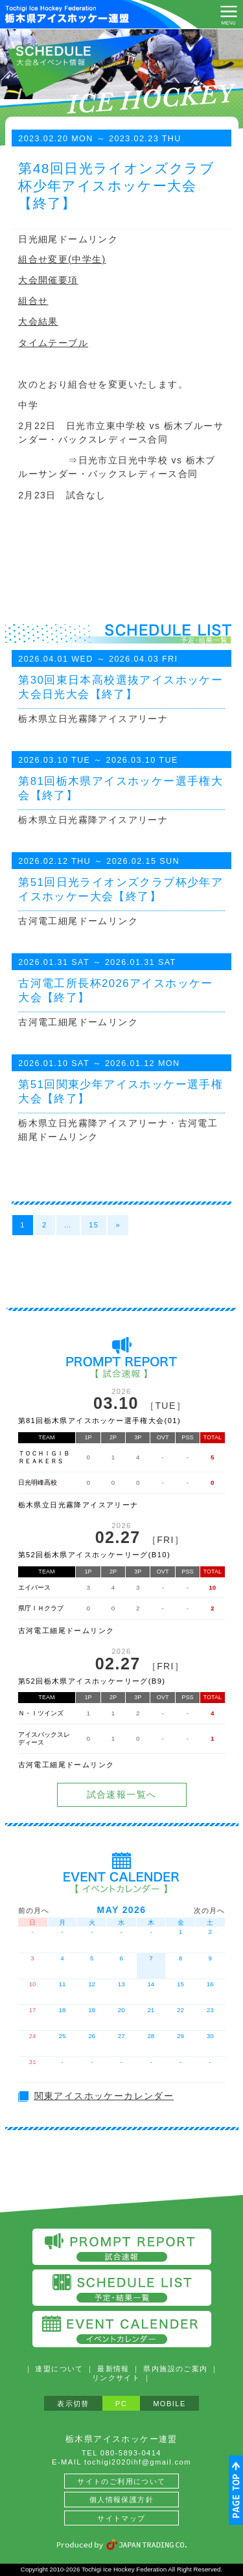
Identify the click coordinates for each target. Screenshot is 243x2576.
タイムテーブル (53, 343)
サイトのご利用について (121, 2481)
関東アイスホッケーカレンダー (104, 2096)
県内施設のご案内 (175, 2369)
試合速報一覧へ (122, 1794)
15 (93, 1225)
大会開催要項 (48, 280)
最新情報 (113, 2369)
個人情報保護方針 (121, 2499)
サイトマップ (121, 2518)
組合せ (33, 301)
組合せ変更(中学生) (62, 259)
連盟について (59, 2369)
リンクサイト (116, 2378)
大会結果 (38, 321)
